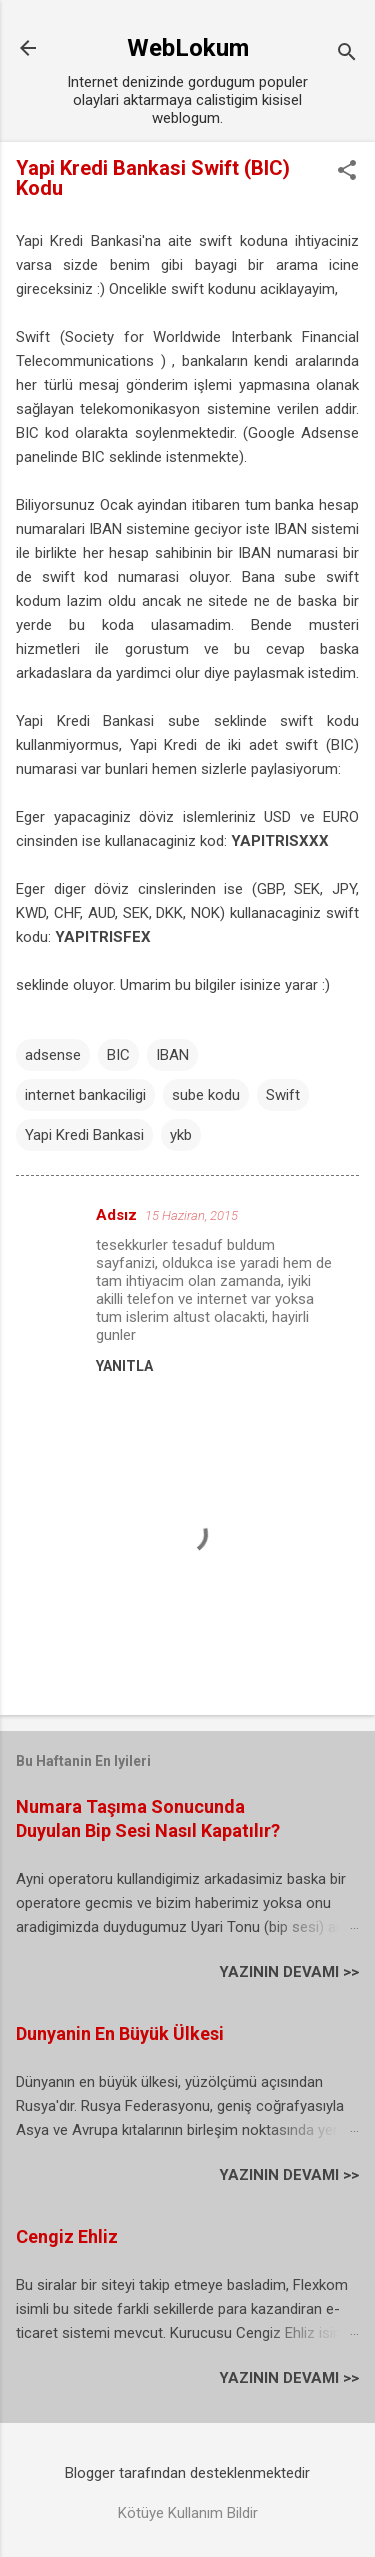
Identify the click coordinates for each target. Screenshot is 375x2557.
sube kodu (206, 1095)
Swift (283, 1095)
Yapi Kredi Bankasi (84, 1135)
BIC (118, 1055)
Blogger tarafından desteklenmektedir (187, 2473)
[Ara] (347, 54)
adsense (53, 1055)
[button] (347, 172)
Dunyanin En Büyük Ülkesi (120, 2033)
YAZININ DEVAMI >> (289, 1972)
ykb (181, 1135)
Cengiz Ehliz (67, 2236)
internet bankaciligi (85, 1095)
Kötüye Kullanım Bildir (188, 2513)
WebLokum (188, 48)
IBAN (172, 1055)
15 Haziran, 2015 (191, 1215)
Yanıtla (124, 1366)
